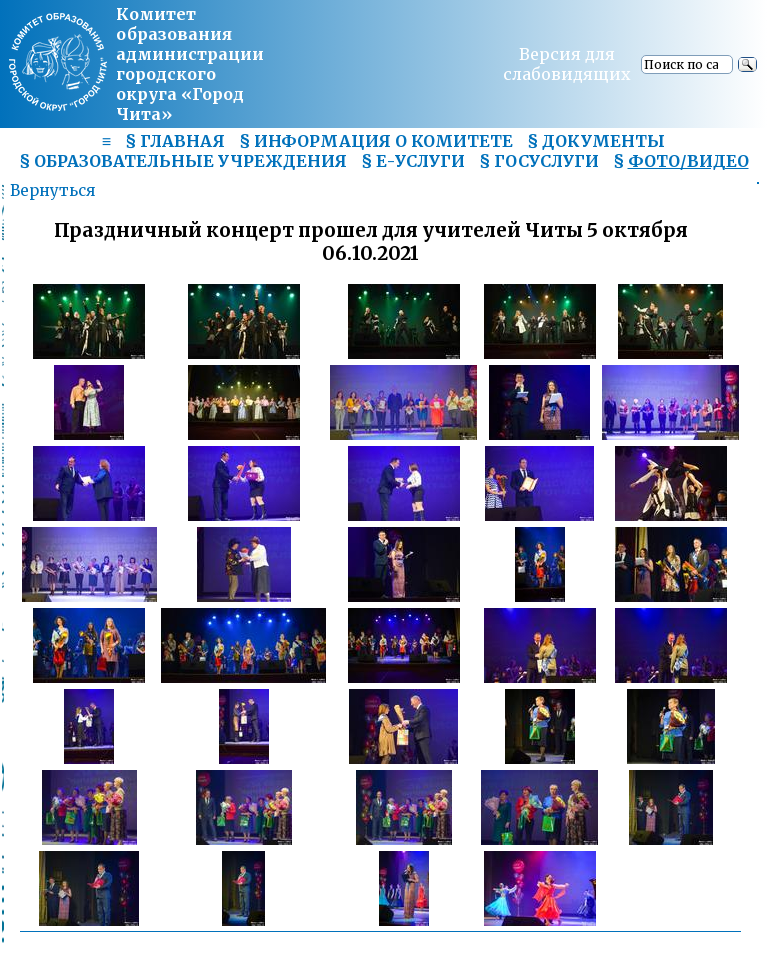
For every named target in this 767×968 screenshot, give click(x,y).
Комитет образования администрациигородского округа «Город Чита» (190, 64)
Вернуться (52, 190)
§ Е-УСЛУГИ (413, 161)
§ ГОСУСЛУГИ (539, 161)
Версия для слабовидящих (567, 64)
